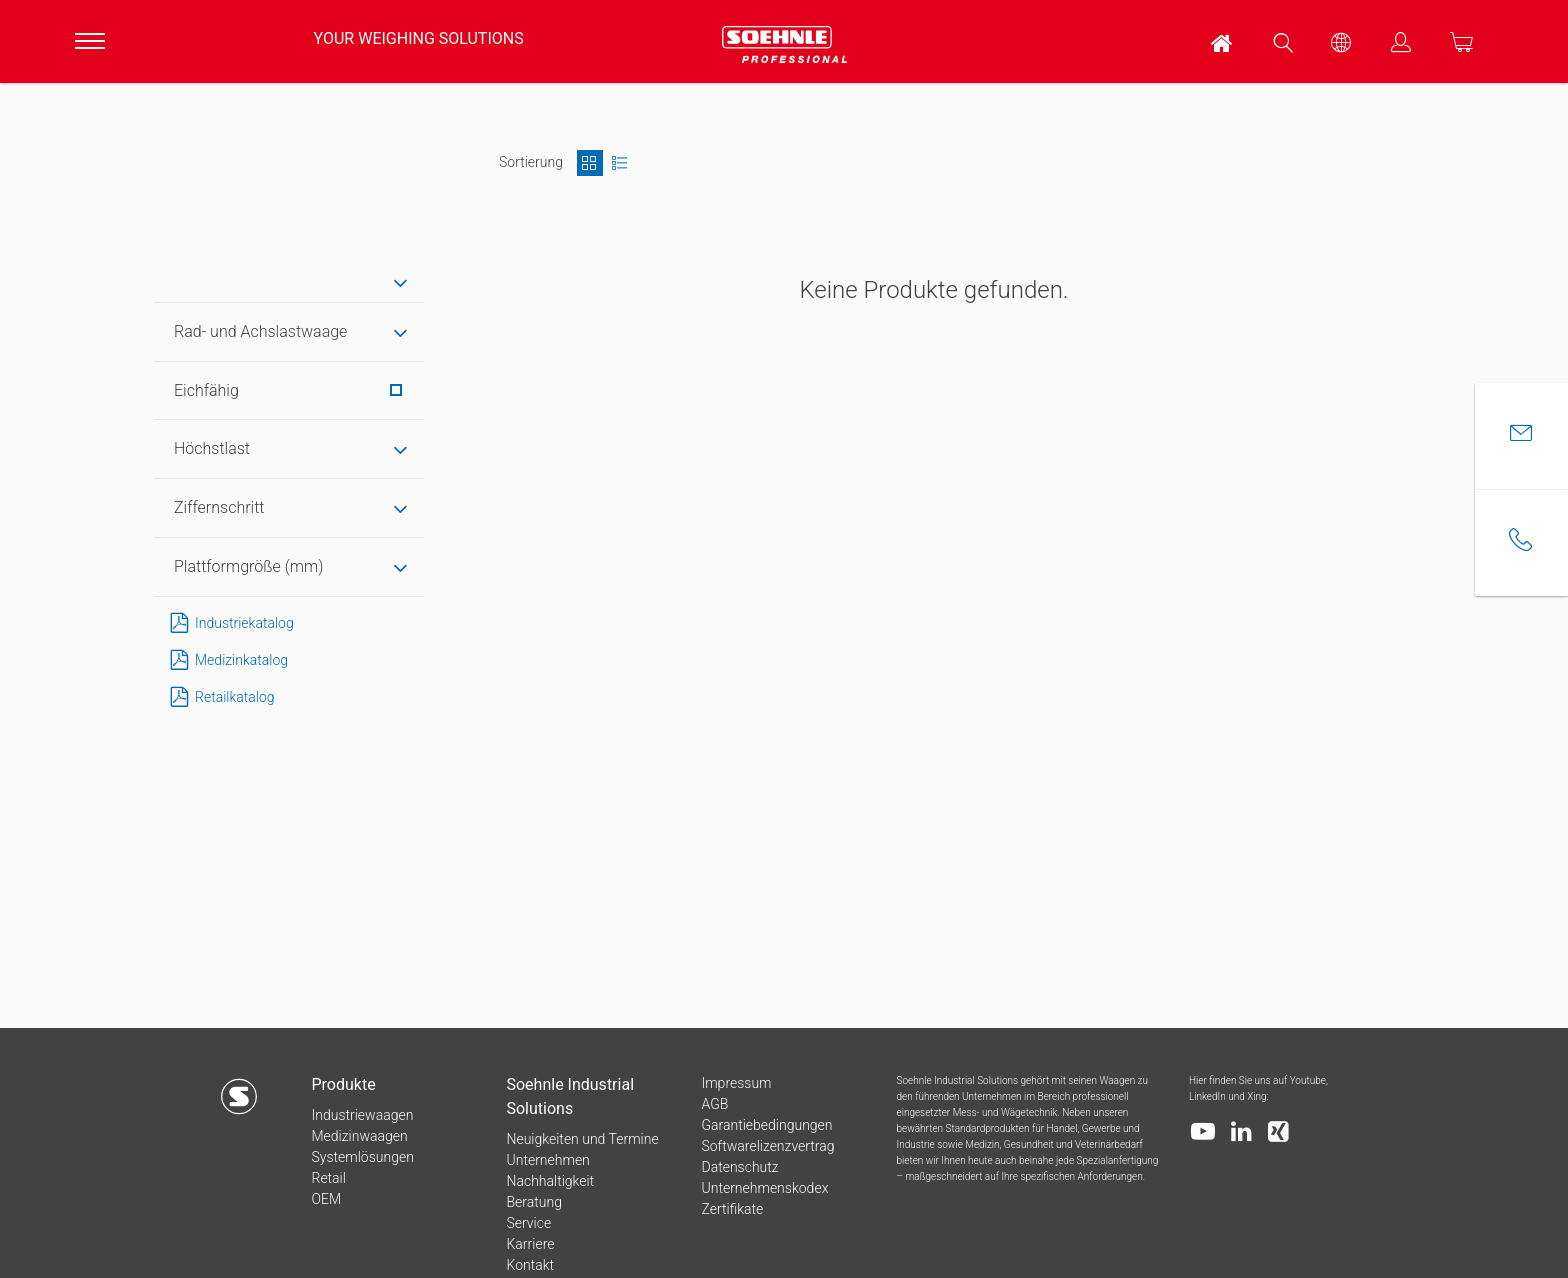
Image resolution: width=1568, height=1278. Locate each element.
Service (528, 1223)
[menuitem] (1223, 41)
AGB (714, 1104)
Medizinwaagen (359, 1136)
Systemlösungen (362, 1157)
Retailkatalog (219, 697)
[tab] (289, 282)
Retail (328, 1178)
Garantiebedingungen (766, 1125)
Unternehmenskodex (764, 1188)
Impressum (736, 1083)
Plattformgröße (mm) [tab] (248, 566)
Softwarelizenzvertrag (767, 1146)
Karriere (530, 1244)
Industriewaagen (362, 1115)
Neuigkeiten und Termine (582, 1139)
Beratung (533, 1202)
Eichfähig (288, 390)
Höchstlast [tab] (212, 448)
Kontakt (530, 1265)
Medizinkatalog (225, 660)
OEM (326, 1199)
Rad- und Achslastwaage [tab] (260, 331)
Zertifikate (732, 1209)
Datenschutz (739, 1167)
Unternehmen (547, 1160)
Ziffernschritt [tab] (219, 507)
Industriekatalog (228, 623)
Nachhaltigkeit (550, 1181)
